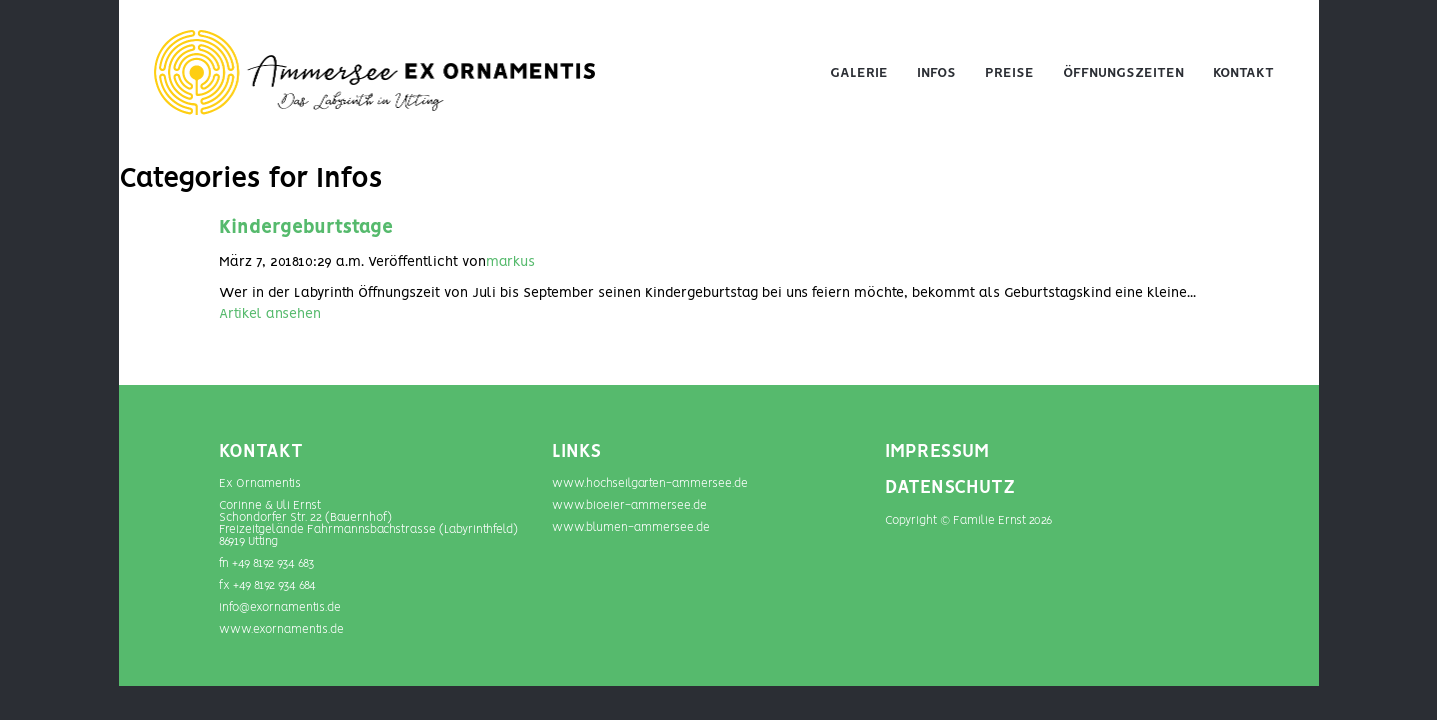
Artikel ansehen (270, 314)
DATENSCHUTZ (950, 488)
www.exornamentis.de (281, 629)
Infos (936, 73)
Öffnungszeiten (1123, 73)
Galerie (859, 73)
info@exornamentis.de (280, 607)
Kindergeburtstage (306, 228)
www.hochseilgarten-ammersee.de (650, 483)
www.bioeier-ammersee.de (629, 505)
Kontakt (1243, 73)
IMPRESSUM (937, 452)
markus (510, 262)
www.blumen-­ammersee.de (631, 527)
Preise (1009, 73)
